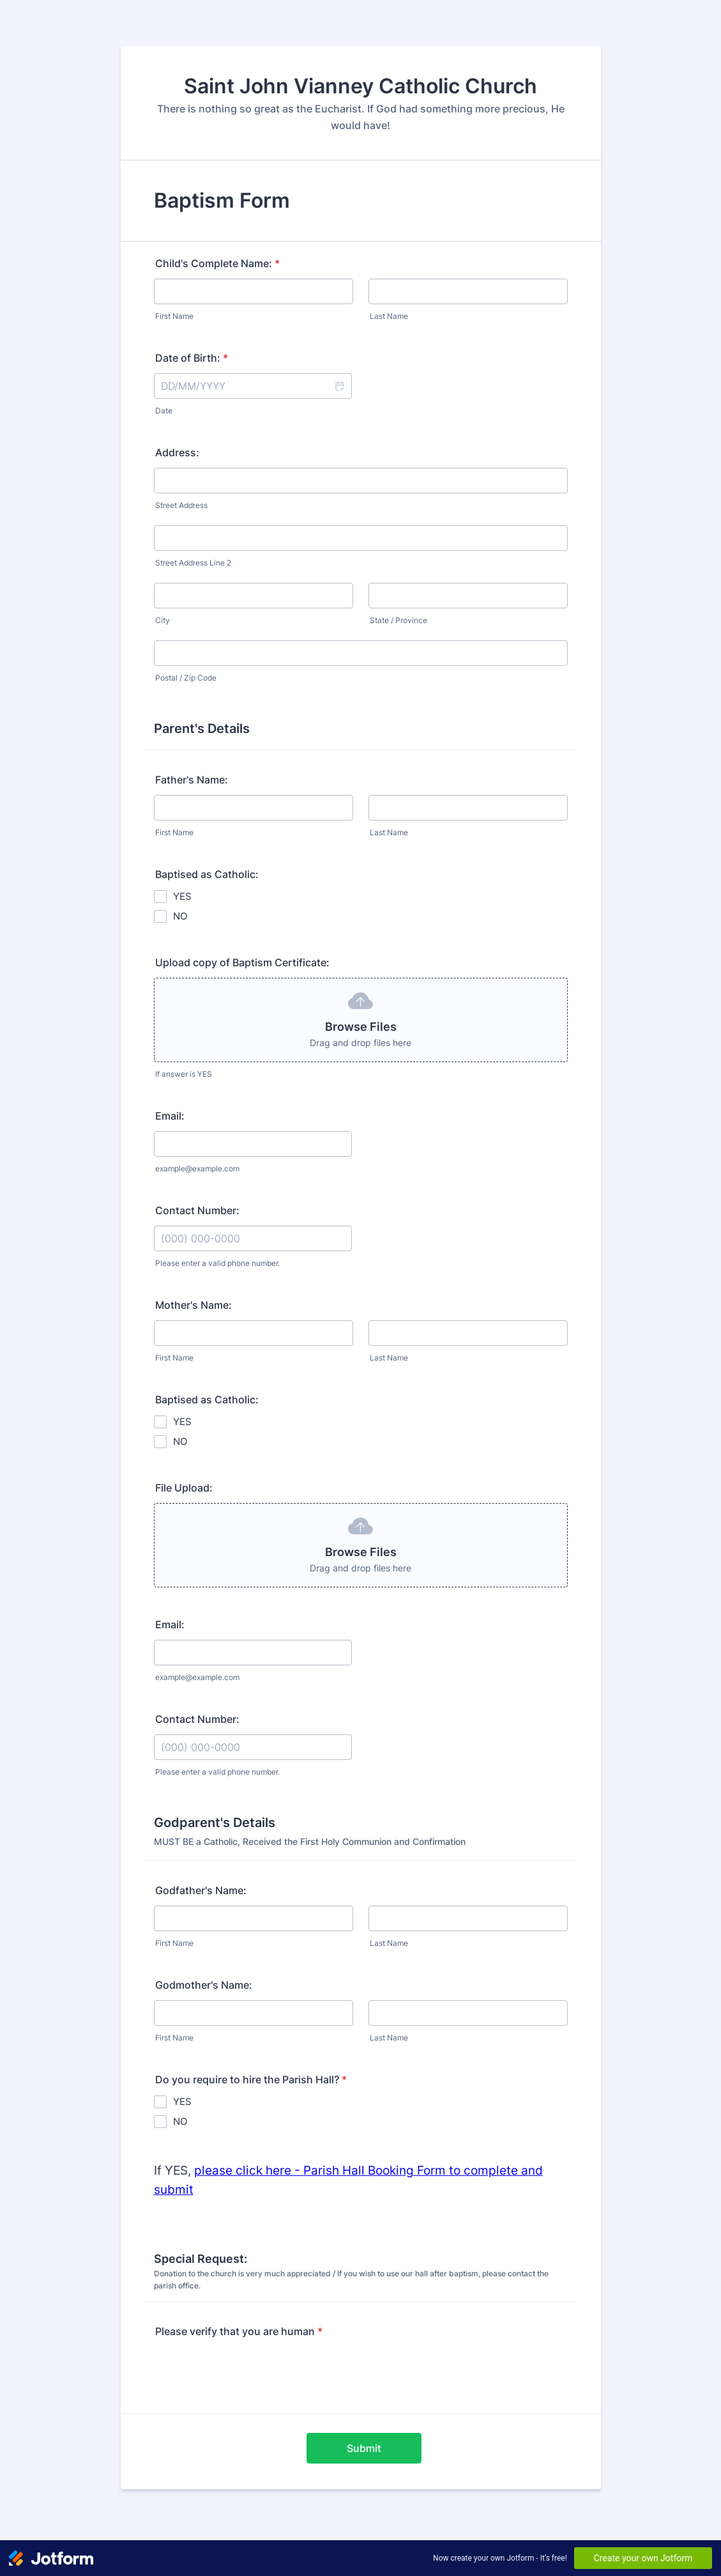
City (162, 620)
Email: (170, 1115)
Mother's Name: (193, 1305)
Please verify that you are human (239, 2331)
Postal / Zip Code (185, 678)
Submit (364, 2448)
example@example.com (197, 1168)
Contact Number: (197, 1210)
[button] (339, 386)
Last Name (389, 316)
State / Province (398, 620)
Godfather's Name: (201, 1890)
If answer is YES (183, 1074)
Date (163, 410)
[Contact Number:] (253, 1238)
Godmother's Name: (203, 1984)
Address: (177, 452)
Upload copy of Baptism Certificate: (242, 962)
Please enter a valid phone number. (217, 1263)
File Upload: (184, 1487)
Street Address (181, 505)
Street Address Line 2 (193, 562)
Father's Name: (191, 779)
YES (182, 896)
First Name (174, 316)
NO (180, 916)
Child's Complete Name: (217, 263)
